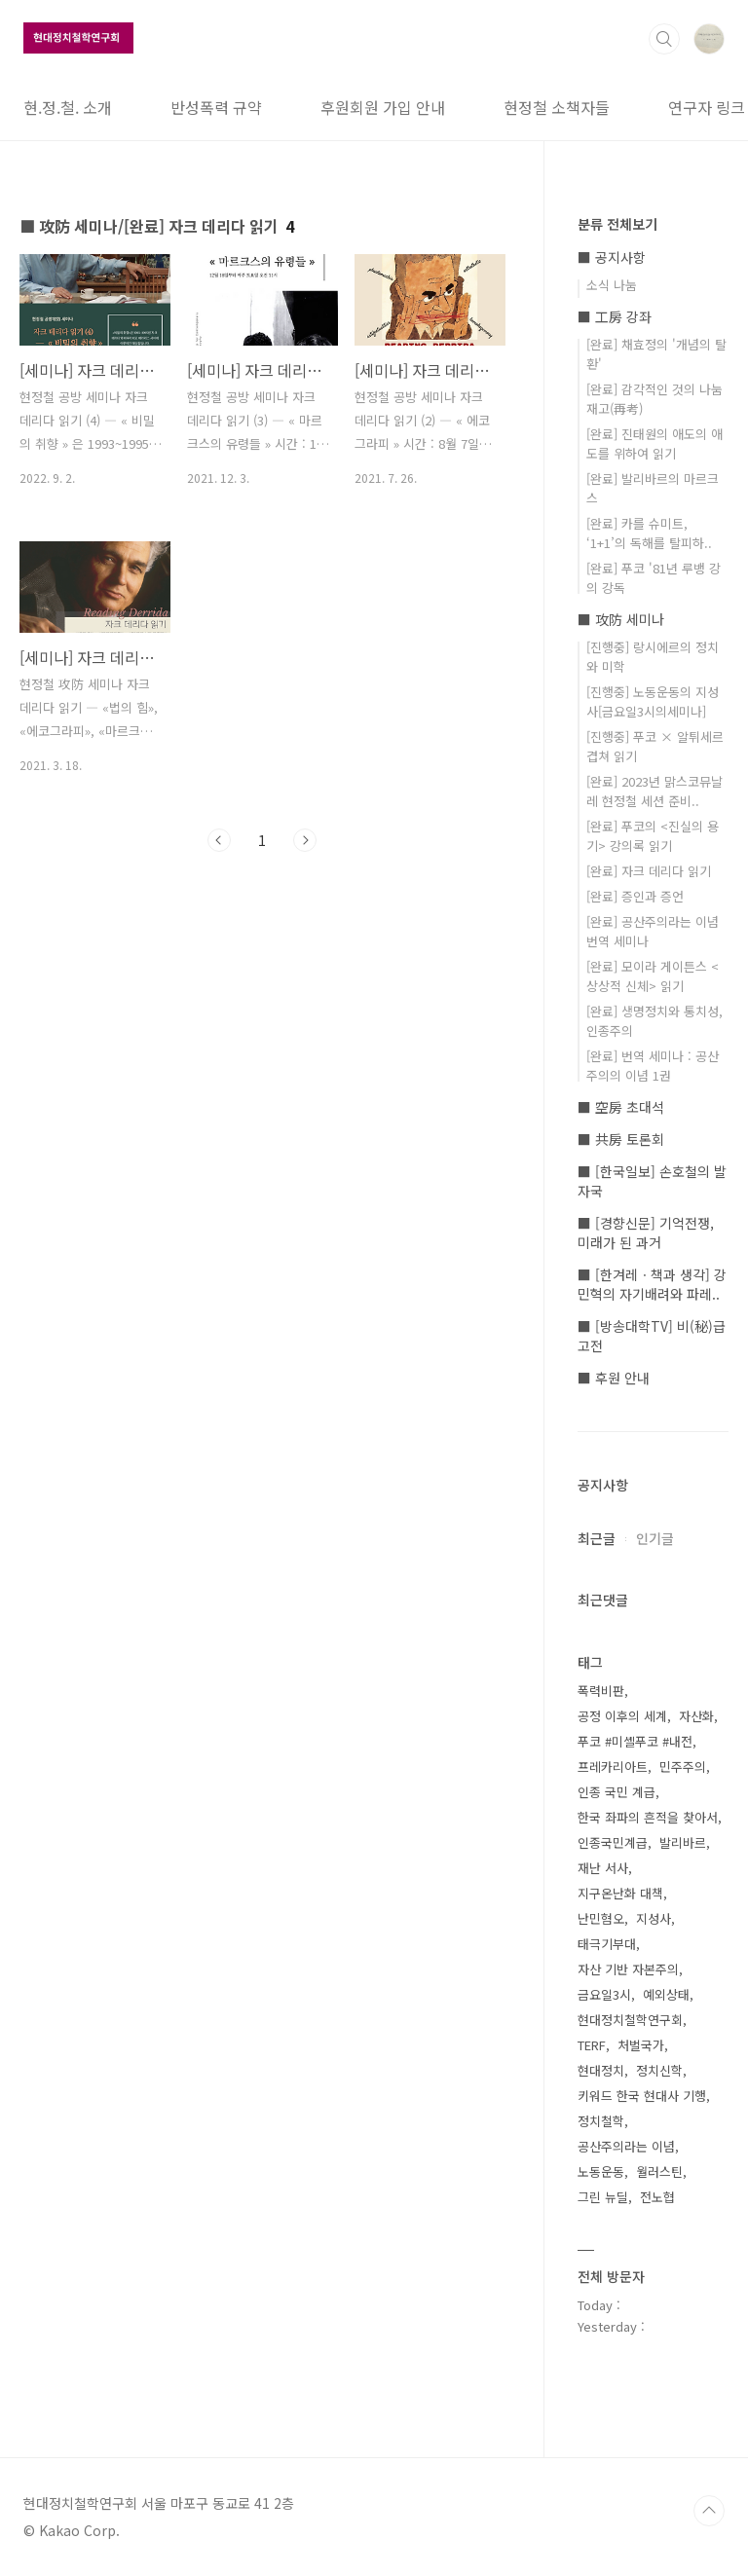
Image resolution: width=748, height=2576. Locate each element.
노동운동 (601, 2171)
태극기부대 (607, 1943)
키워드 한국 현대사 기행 (642, 2095)
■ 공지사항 (612, 257)
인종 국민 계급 (616, 1792)
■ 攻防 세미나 (621, 619)
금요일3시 (604, 1994)
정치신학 (659, 2070)
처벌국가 (640, 2045)
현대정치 (601, 2070)
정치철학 (601, 2121)
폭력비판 (601, 1690)
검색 (664, 39)
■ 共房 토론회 (621, 1139)
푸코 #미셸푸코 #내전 (635, 1741)
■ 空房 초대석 (621, 1107)
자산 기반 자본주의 (628, 1969)
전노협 (657, 2197)
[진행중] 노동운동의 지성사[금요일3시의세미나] (652, 701)
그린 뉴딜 (603, 2197)
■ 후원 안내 (614, 1377)
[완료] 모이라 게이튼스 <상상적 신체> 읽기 (652, 976)
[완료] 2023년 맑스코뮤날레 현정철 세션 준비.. (654, 791)
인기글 (655, 1538)
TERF (592, 2045)
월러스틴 (659, 2171)
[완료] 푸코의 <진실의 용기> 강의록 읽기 (652, 836)
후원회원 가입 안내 (382, 107)
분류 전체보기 (617, 224)
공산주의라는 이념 (626, 2146)
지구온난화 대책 (620, 1893)
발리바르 (682, 1842)
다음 (305, 840)
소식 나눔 (611, 285)
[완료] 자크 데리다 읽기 (648, 871)
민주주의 (682, 1766)
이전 (219, 840)
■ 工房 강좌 (615, 316)
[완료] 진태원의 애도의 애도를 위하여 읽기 (654, 443)
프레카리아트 (613, 1766)
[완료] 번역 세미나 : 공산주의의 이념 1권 (652, 1066)
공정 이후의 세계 (622, 1716)
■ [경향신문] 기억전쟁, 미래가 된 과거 (646, 1232)
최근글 (597, 1538)
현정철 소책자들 (557, 107)
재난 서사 (603, 1867)
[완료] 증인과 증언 (635, 896)
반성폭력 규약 (216, 107)
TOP (709, 2510)
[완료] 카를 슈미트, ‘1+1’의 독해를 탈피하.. (649, 533)
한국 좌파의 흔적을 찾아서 (648, 1817)
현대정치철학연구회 (630, 2019)
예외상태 (666, 1994)
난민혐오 (601, 1918)
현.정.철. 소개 (67, 107)
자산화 (696, 1716)
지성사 (653, 1918)
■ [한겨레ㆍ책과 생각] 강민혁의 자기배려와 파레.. (652, 1284)
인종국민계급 (613, 1842)
